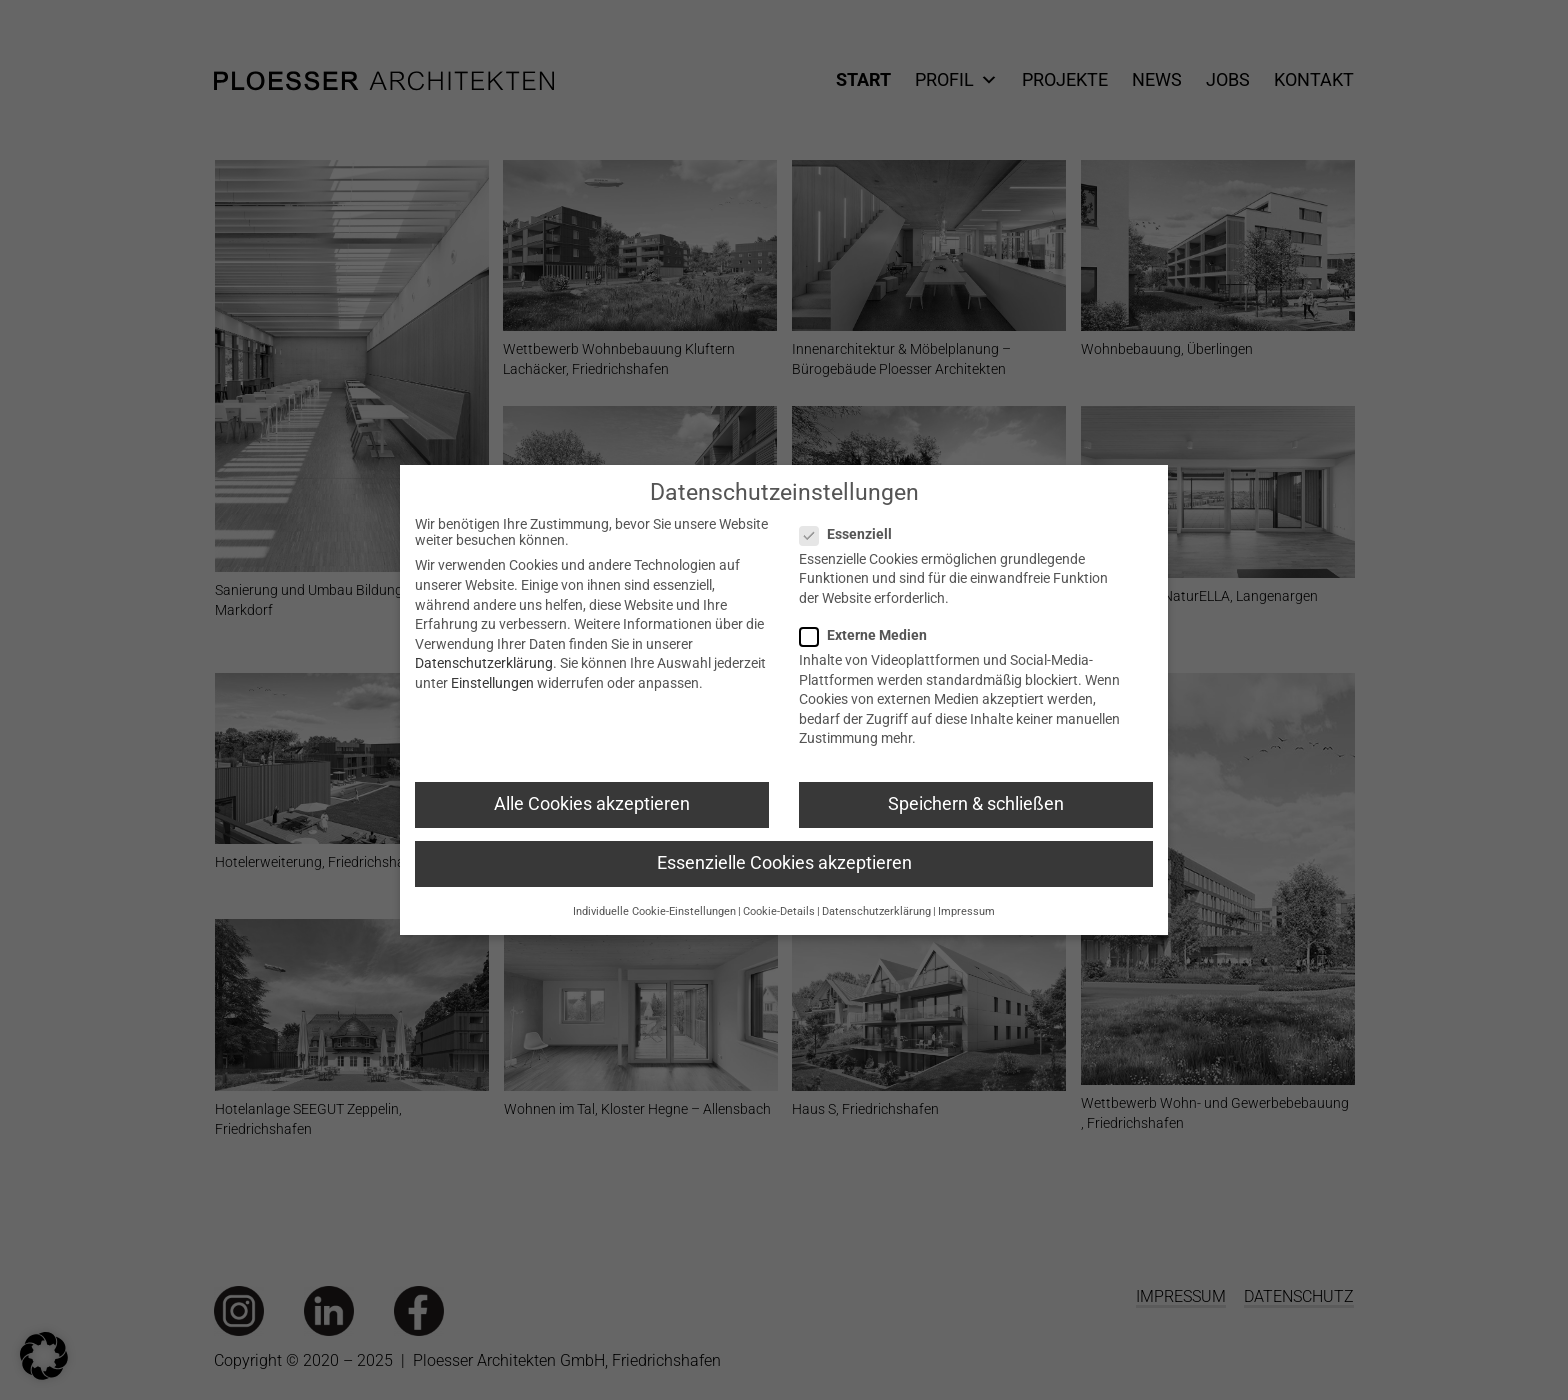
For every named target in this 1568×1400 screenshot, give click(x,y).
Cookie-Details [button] (779, 912)
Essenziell (861, 535)
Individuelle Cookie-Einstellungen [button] (654, 912)
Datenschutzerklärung (484, 664)
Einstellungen (492, 684)
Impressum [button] (966, 912)
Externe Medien (878, 636)
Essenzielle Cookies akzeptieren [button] (784, 864)
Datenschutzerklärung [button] (876, 912)
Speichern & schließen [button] (976, 805)
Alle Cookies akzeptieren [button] (592, 805)
